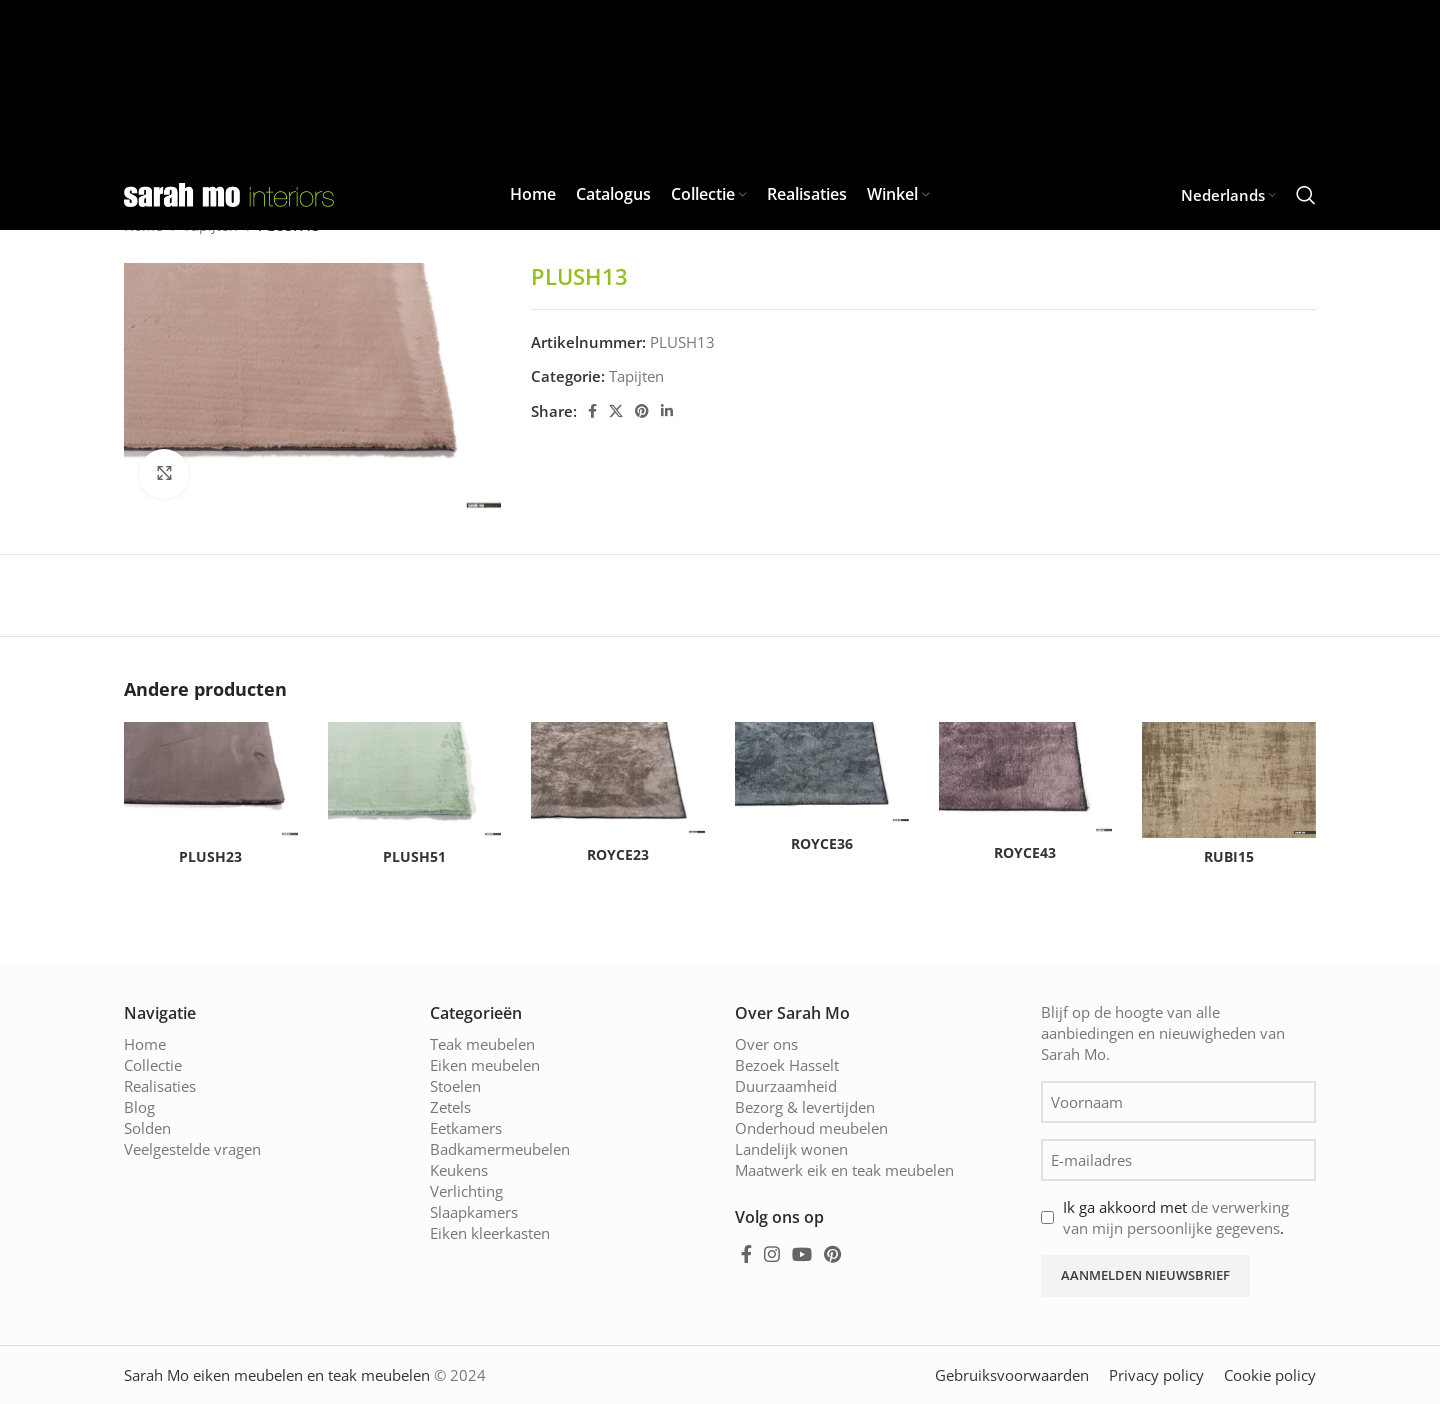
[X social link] (616, 411)
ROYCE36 (822, 843)
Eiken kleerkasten (490, 1233)
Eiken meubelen (485, 1065)
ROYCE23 (618, 854)
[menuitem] (1228, 195)
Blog (139, 1107)
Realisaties (160, 1086)
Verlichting (466, 1191)
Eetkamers (466, 1128)
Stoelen (455, 1086)
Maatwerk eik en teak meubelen (844, 1170)
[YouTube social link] (802, 1254)
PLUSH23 (210, 856)
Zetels (450, 1107)
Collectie (153, 1065)
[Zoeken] (1306, 195)
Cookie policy (1270, 1375)
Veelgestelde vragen (192, 1149)
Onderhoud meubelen (811, 1128)
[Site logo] (229, 193)
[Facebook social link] (592, 411)
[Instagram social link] (772, 1254)
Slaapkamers (474, 1212)
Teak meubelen (482, 1044)
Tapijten (636, 376)
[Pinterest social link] (642, 411)
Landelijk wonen (791, 1149)
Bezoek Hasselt (787, 1065)
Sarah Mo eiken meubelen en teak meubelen (277, 1375)
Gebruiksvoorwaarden (1012, 1375)
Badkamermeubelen (500, 1149)
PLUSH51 (414, 856)
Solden (147, 1128)
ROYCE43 (1025, 852)
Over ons (766, 1044)
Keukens (459, 1170)
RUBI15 (1229, 856)
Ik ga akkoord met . (1176, 1217)
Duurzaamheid (786, 1086)
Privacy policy (1156, 1375)
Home (145, 1044)
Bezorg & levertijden (805, 1107)
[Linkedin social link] (667, 411)
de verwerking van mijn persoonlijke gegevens (1176, 1217)
